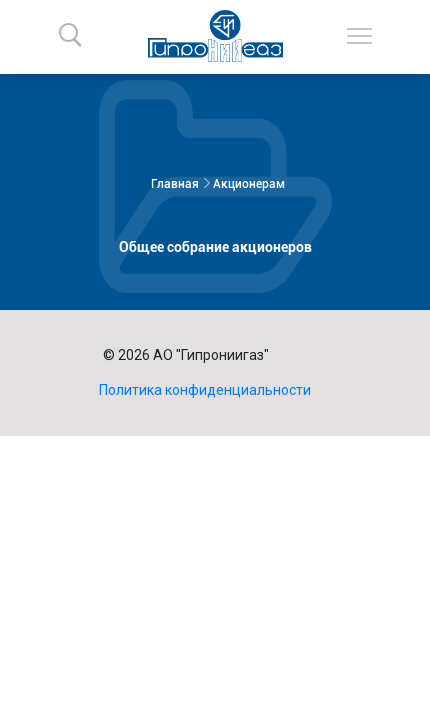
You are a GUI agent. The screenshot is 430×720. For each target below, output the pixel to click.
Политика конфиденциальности (205, 390)
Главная (175, 184)
